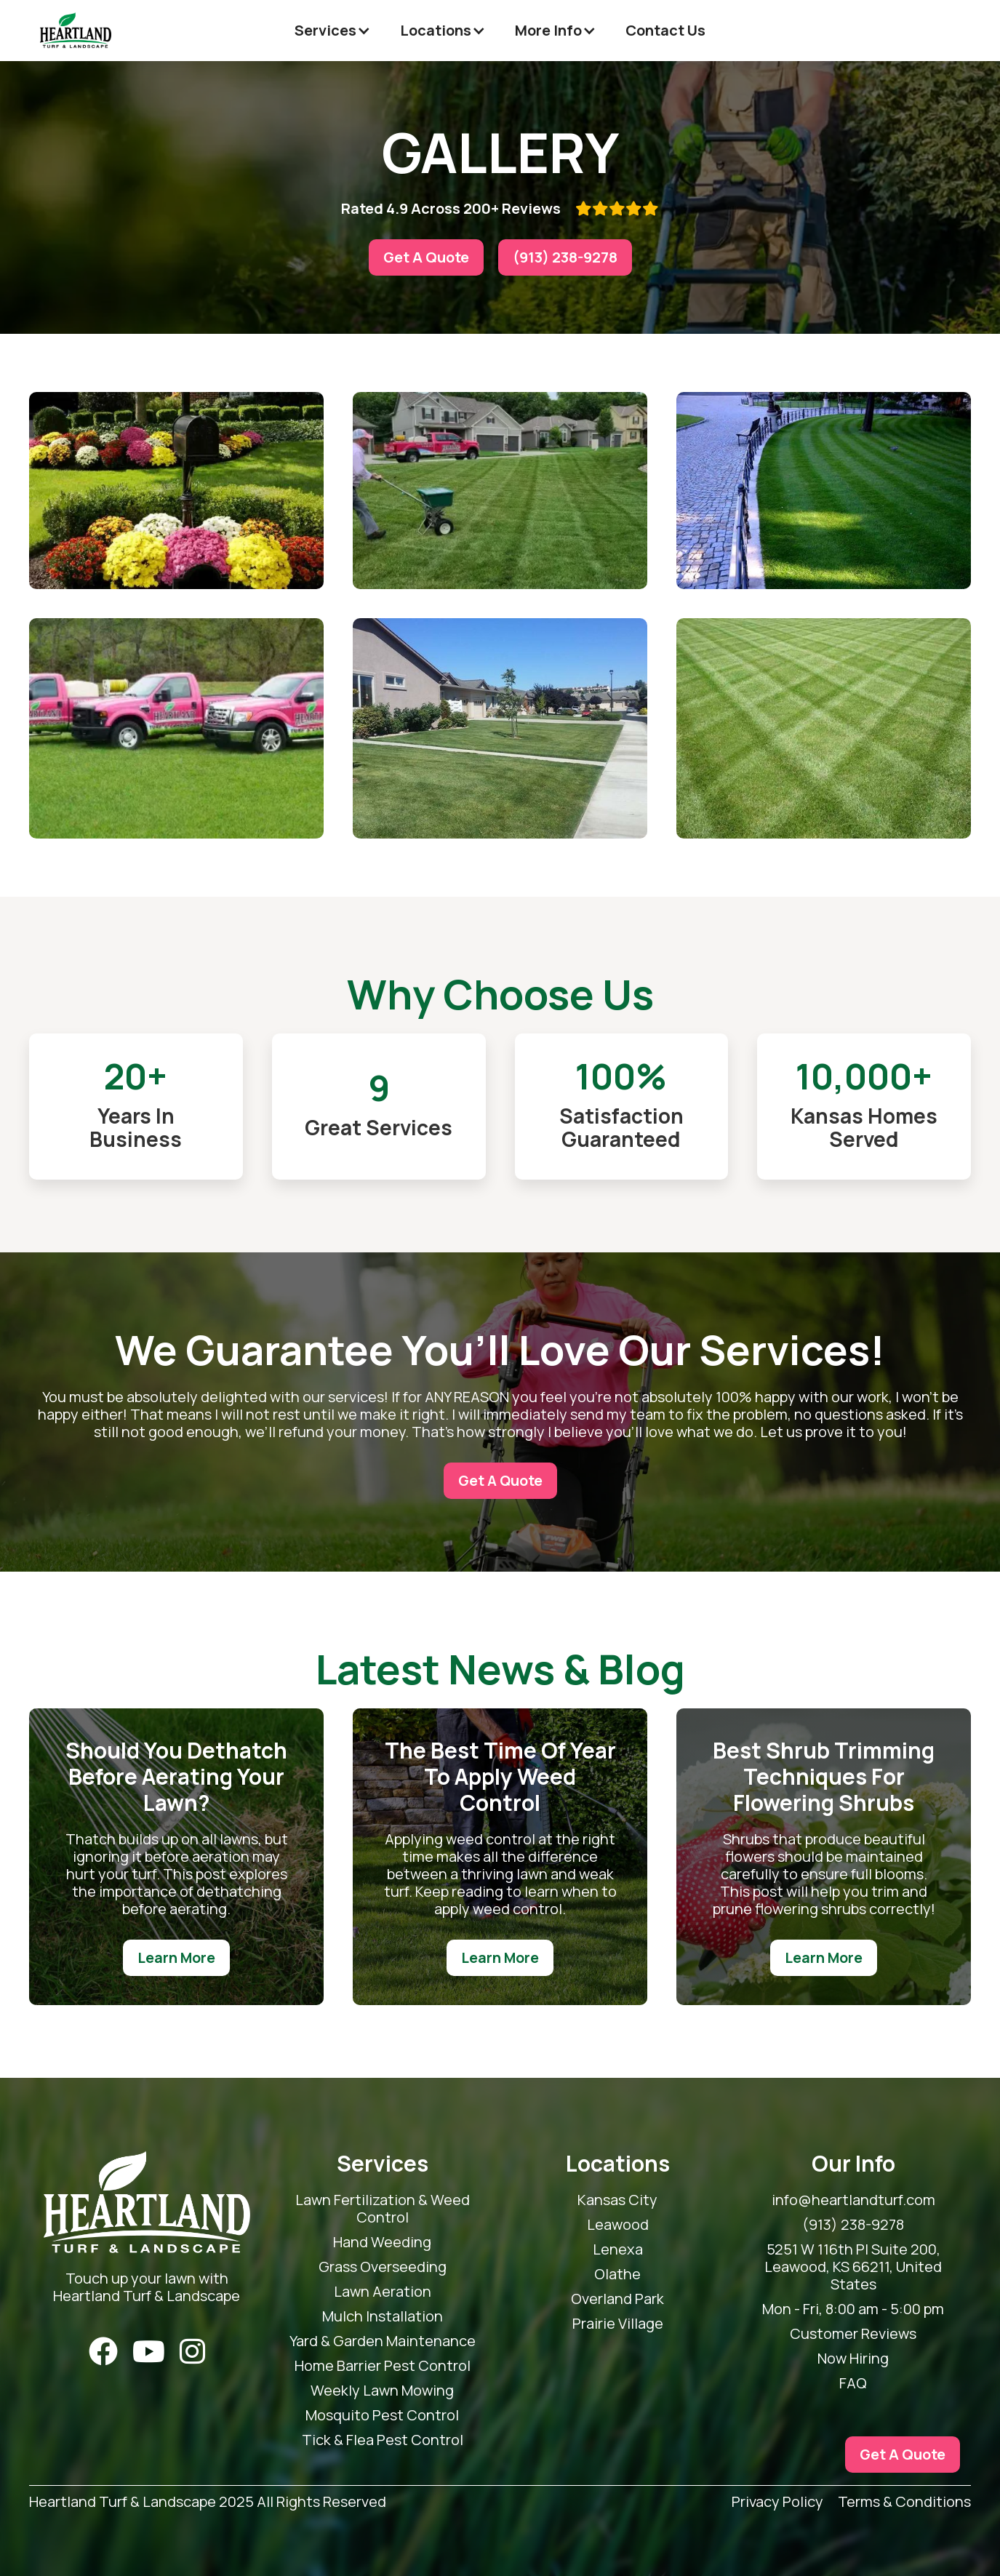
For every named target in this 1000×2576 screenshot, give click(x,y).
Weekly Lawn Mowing (382, 2390)
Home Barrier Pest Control (383, 2366)
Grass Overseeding (383, 2267)
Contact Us (665, 30)
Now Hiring (853, 2358)
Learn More (176, 1957)
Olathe (617, 2274)
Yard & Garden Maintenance (382, 2341)
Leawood (618, 2224)
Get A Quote (426, 257)
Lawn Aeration (382, 2291)
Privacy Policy (777, 2502)
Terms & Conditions (904, 2502)
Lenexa (618, 2249)
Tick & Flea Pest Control (382, 2440)
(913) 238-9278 (565, 257)
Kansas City (617, 2200)
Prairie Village (617, 2323)
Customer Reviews (853, 2334)
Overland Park (617, 2299)
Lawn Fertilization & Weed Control (382, 2208)
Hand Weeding (382, 2242)
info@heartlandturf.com (853, 2200)
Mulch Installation (382, 2316)
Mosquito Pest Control (382, 2415)
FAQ (853, 2383)
